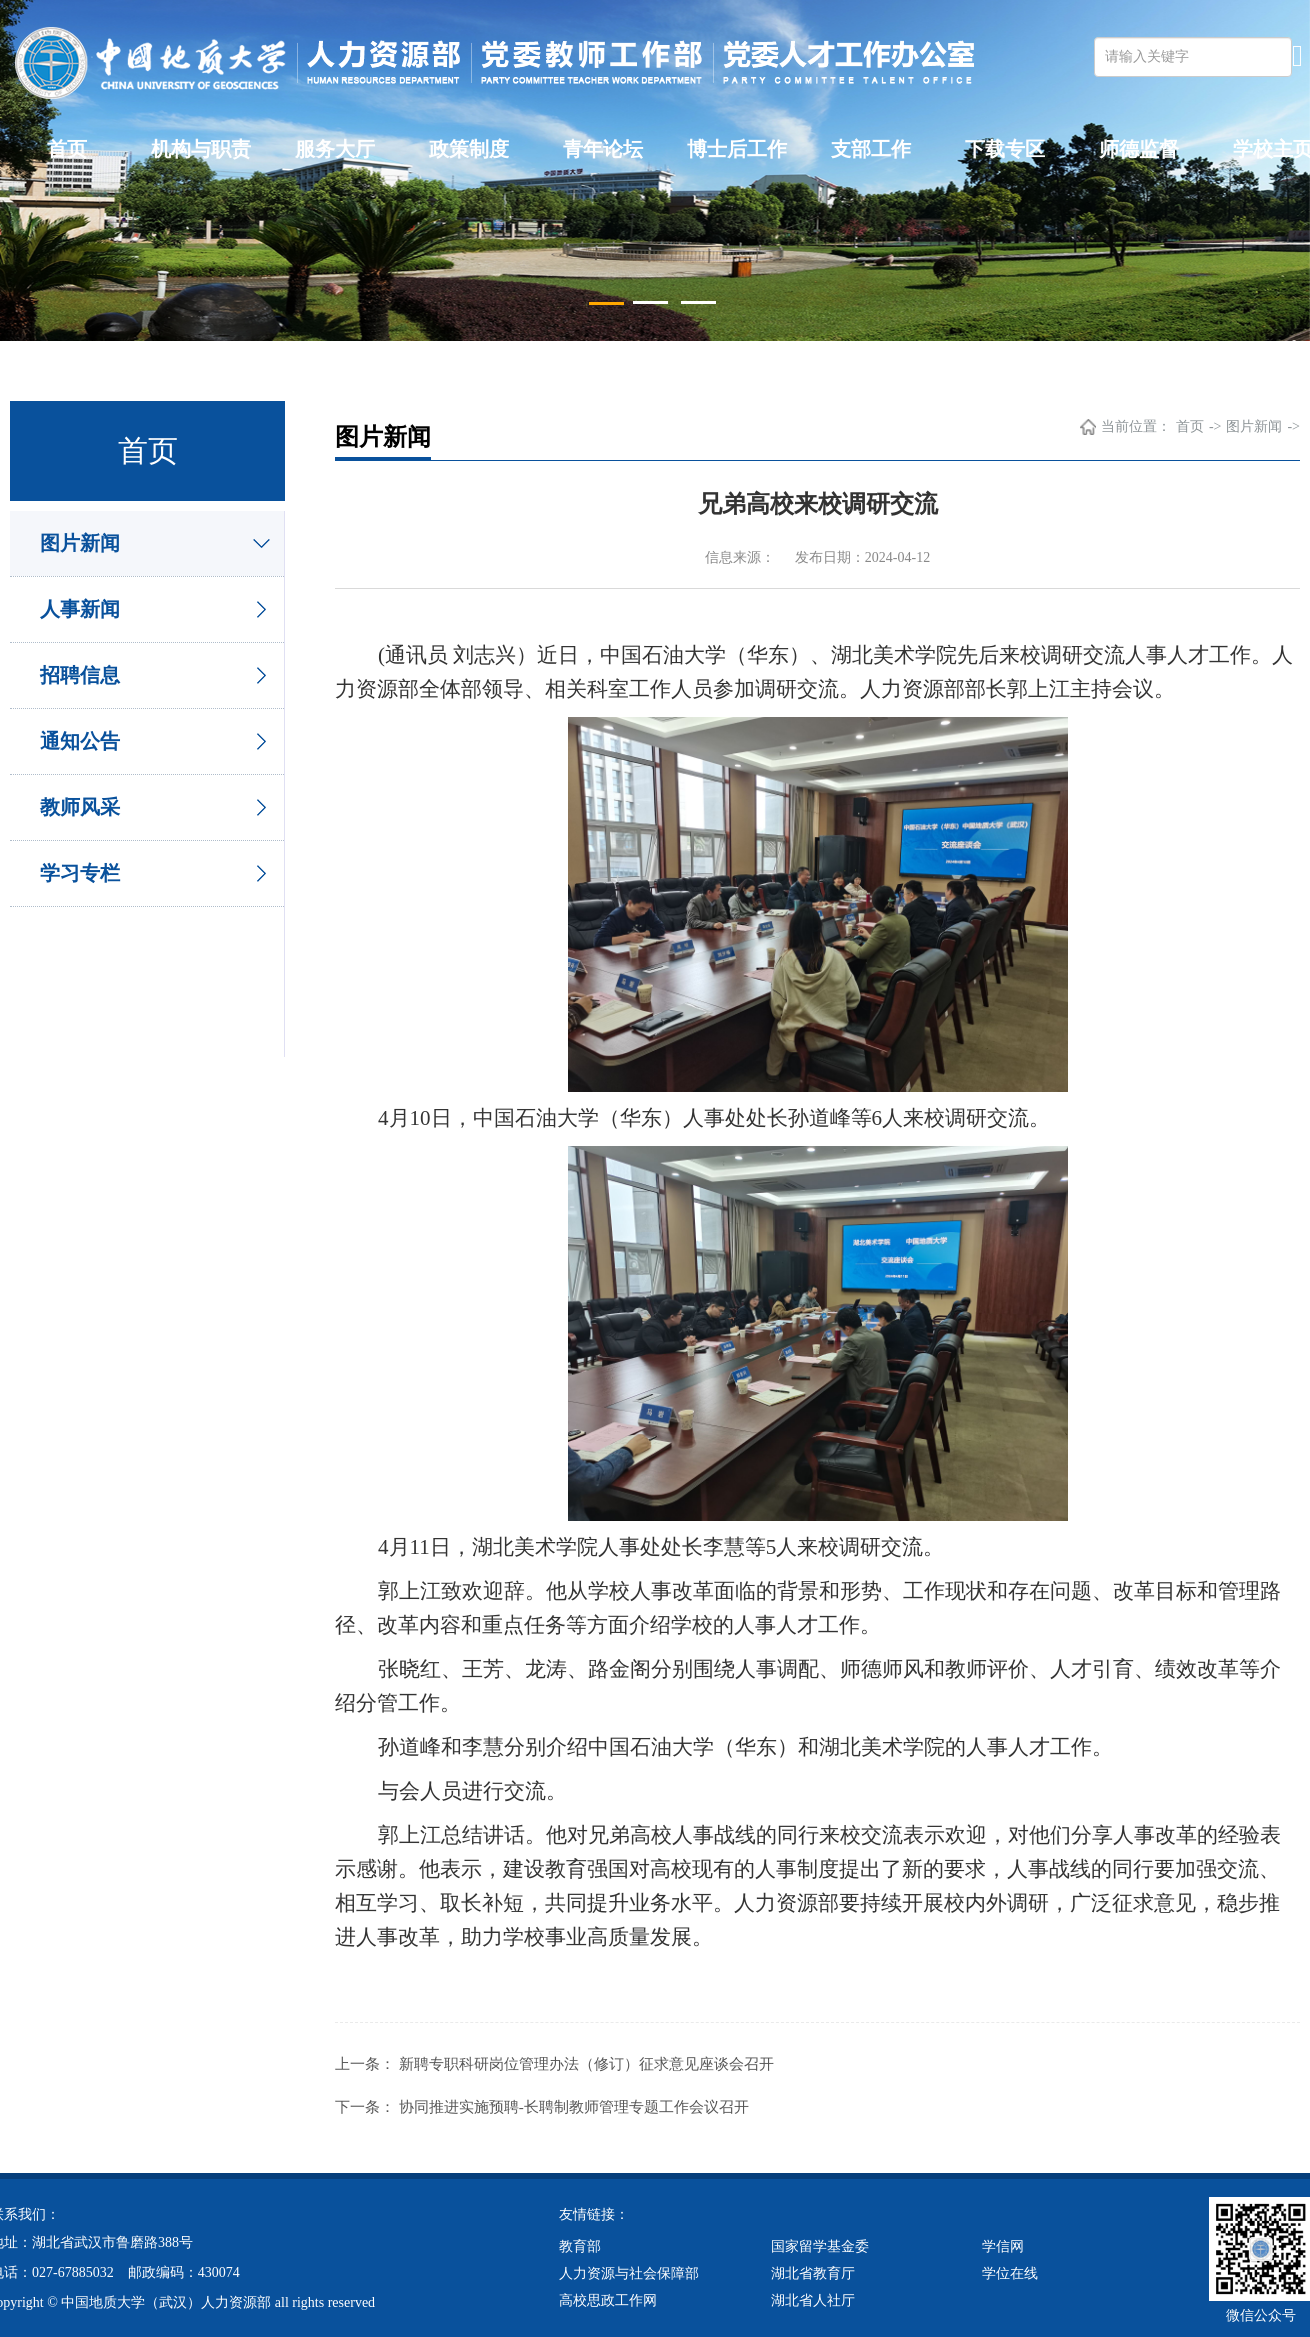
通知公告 (80, 741)
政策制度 (469, 149)
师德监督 (1139, 149)
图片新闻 (80, 543)
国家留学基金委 (820, 2244)
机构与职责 (201, 149)
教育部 (580, 2244)
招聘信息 (80, 675)
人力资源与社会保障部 (629, 2271)
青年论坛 (603, 149)
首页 (67, 149)
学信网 (1003, 2244)
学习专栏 (80, 873)
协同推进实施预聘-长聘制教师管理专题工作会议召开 (574, 2106)
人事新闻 (80, 609)
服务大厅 (335, 149)
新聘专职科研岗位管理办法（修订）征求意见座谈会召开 (586, 2064)
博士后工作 (737, 149)
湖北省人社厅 (813, 2298)
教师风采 (80, 807)
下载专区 (1005, 149)
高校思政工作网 (608, 2298)
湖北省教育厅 (813, 2271)
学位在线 (1010, 2271)
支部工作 (871, 149)
